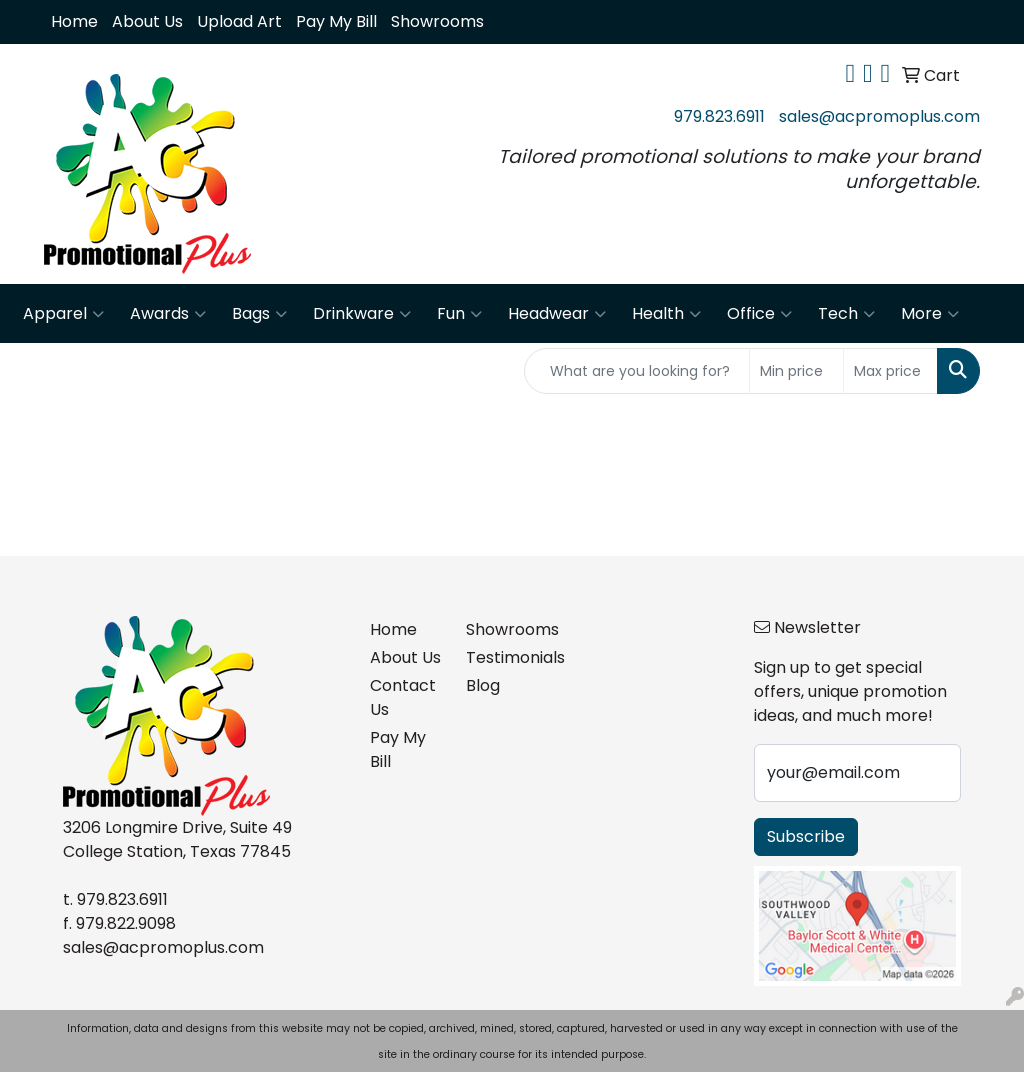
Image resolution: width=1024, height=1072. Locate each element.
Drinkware (362, 314)
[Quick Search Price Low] (796, 371)
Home (74, 21)
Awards (168, 314)
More (930, 314)
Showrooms (437, 21)
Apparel (63, 314)
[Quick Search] (637, 371)
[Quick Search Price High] (890, 371)
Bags (259, 314)
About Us (147, 21)
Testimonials (502, 657)
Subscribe (806, 836)
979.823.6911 (719, 116)
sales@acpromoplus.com (879, 116)
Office (759, 314)
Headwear (557, 314)
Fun (459, 314)
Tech (846, 314)
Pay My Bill (336, 21)
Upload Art (239, 21)
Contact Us (403, 697)
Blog (483, 685)
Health (666, 314)
